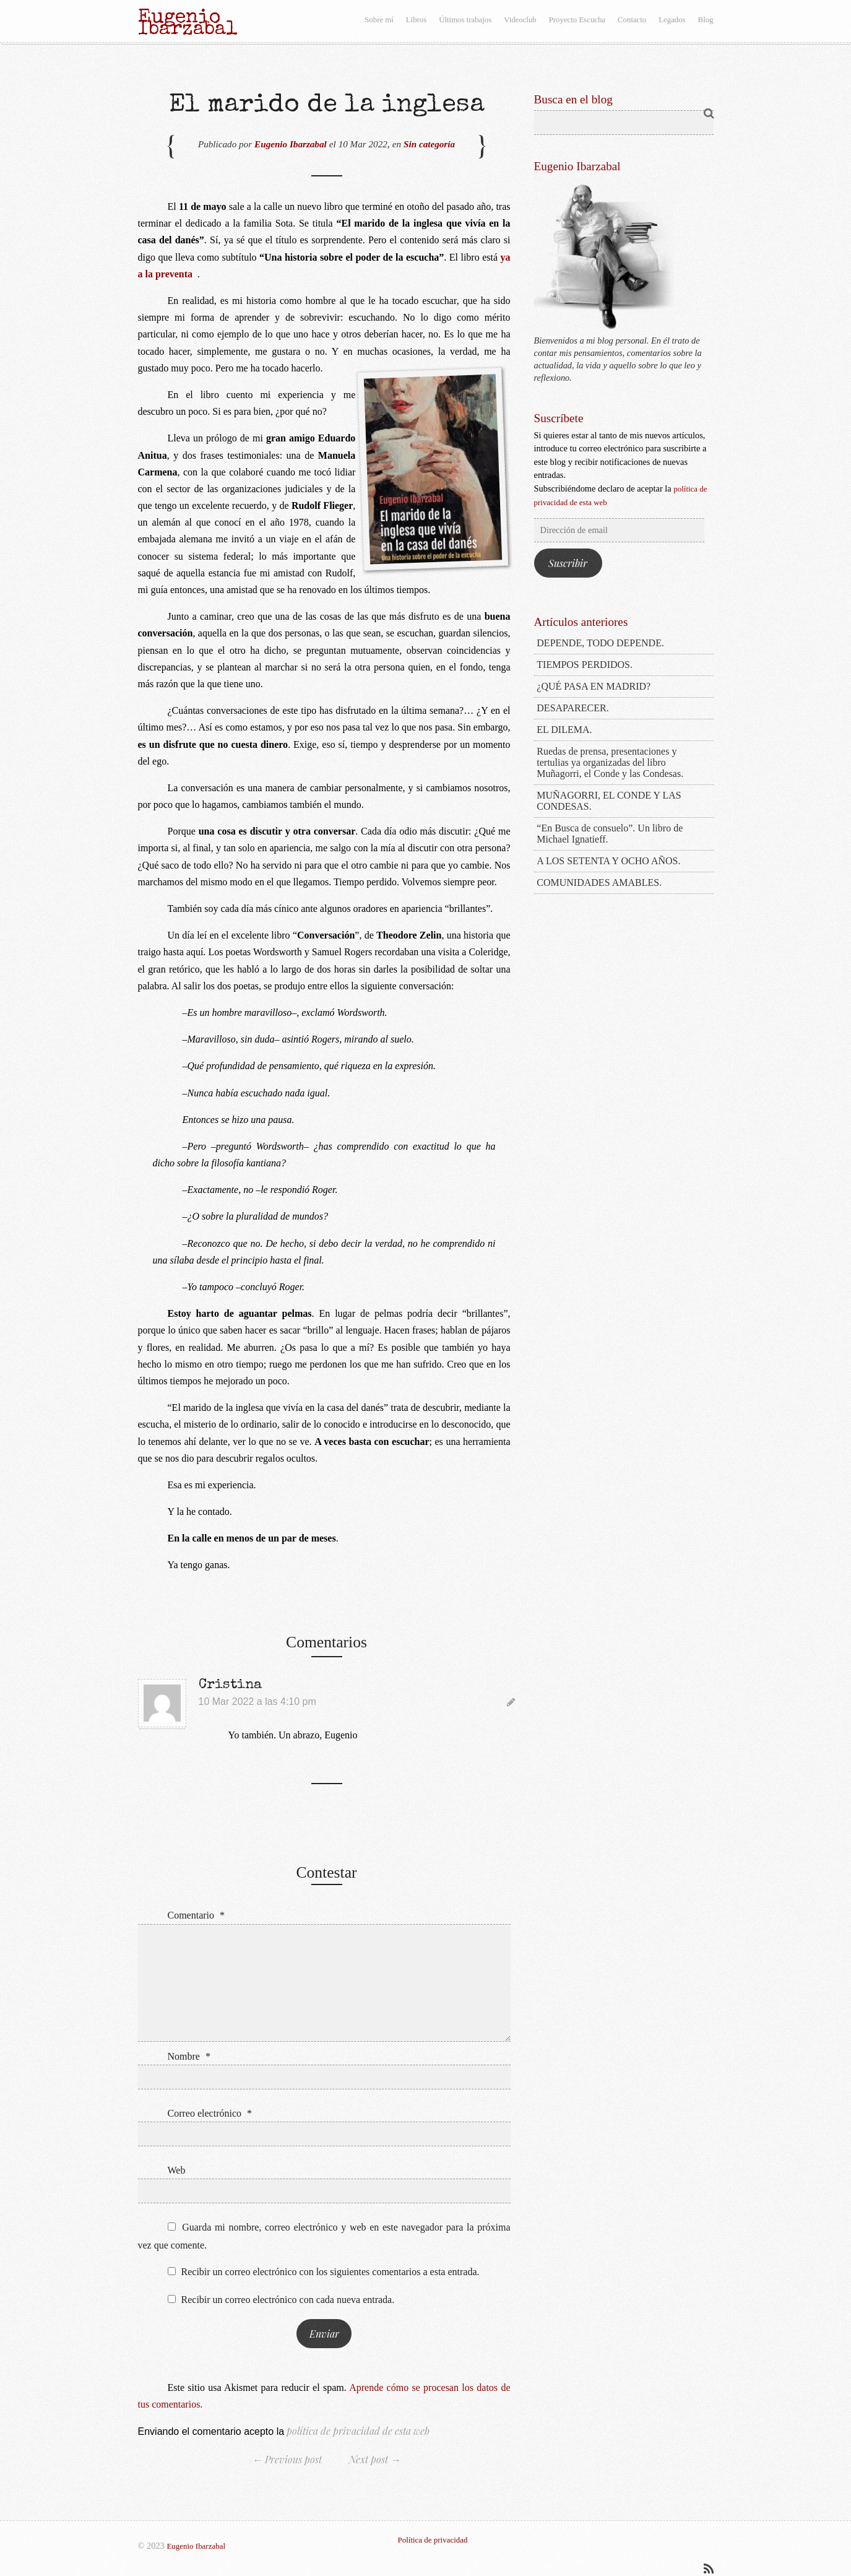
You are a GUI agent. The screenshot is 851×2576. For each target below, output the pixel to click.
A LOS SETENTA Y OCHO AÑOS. (608, 861)
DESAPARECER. (572, 708)
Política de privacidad (433, 2539)
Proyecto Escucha (577, 19)
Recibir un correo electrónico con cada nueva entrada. (288, 2299)
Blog (706, 19)
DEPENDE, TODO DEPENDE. (600, 643)
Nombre (189, 2056)
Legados (672, 19)
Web (177, 2170)
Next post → (374, 2459)
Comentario (196, 1915)
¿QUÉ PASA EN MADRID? (593, 686)
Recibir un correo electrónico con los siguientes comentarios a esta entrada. (330, 2271)
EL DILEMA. (564, 729)
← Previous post (287, 2459)
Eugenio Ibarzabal (290, 144)
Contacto (632, 19)
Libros (416, 19)
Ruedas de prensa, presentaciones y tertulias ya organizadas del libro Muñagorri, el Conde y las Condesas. (610, 762)
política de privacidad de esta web (357, 2430)
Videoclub (520, 19)
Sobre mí (379, 19)
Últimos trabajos (465, 19)
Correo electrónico (210, 2113)
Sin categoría (429, 144)
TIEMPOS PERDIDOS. (585, 664)
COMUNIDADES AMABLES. (599, 882)
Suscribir (567, 563)
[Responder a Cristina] (511, 1702)
